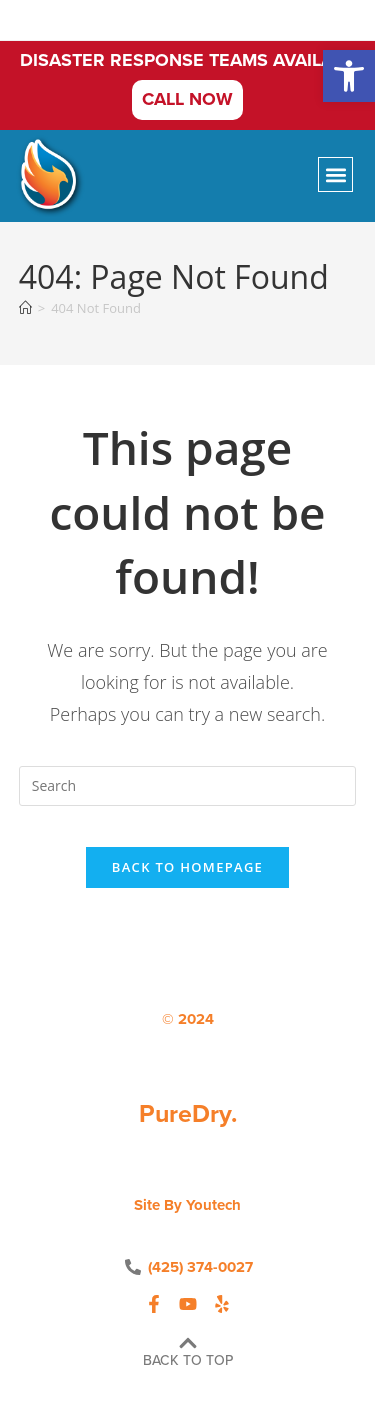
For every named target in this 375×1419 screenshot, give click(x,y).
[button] (349, 76)
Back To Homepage (187, 867)
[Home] (25, 308)
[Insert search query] (188, 786)
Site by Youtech (187, 1205)
